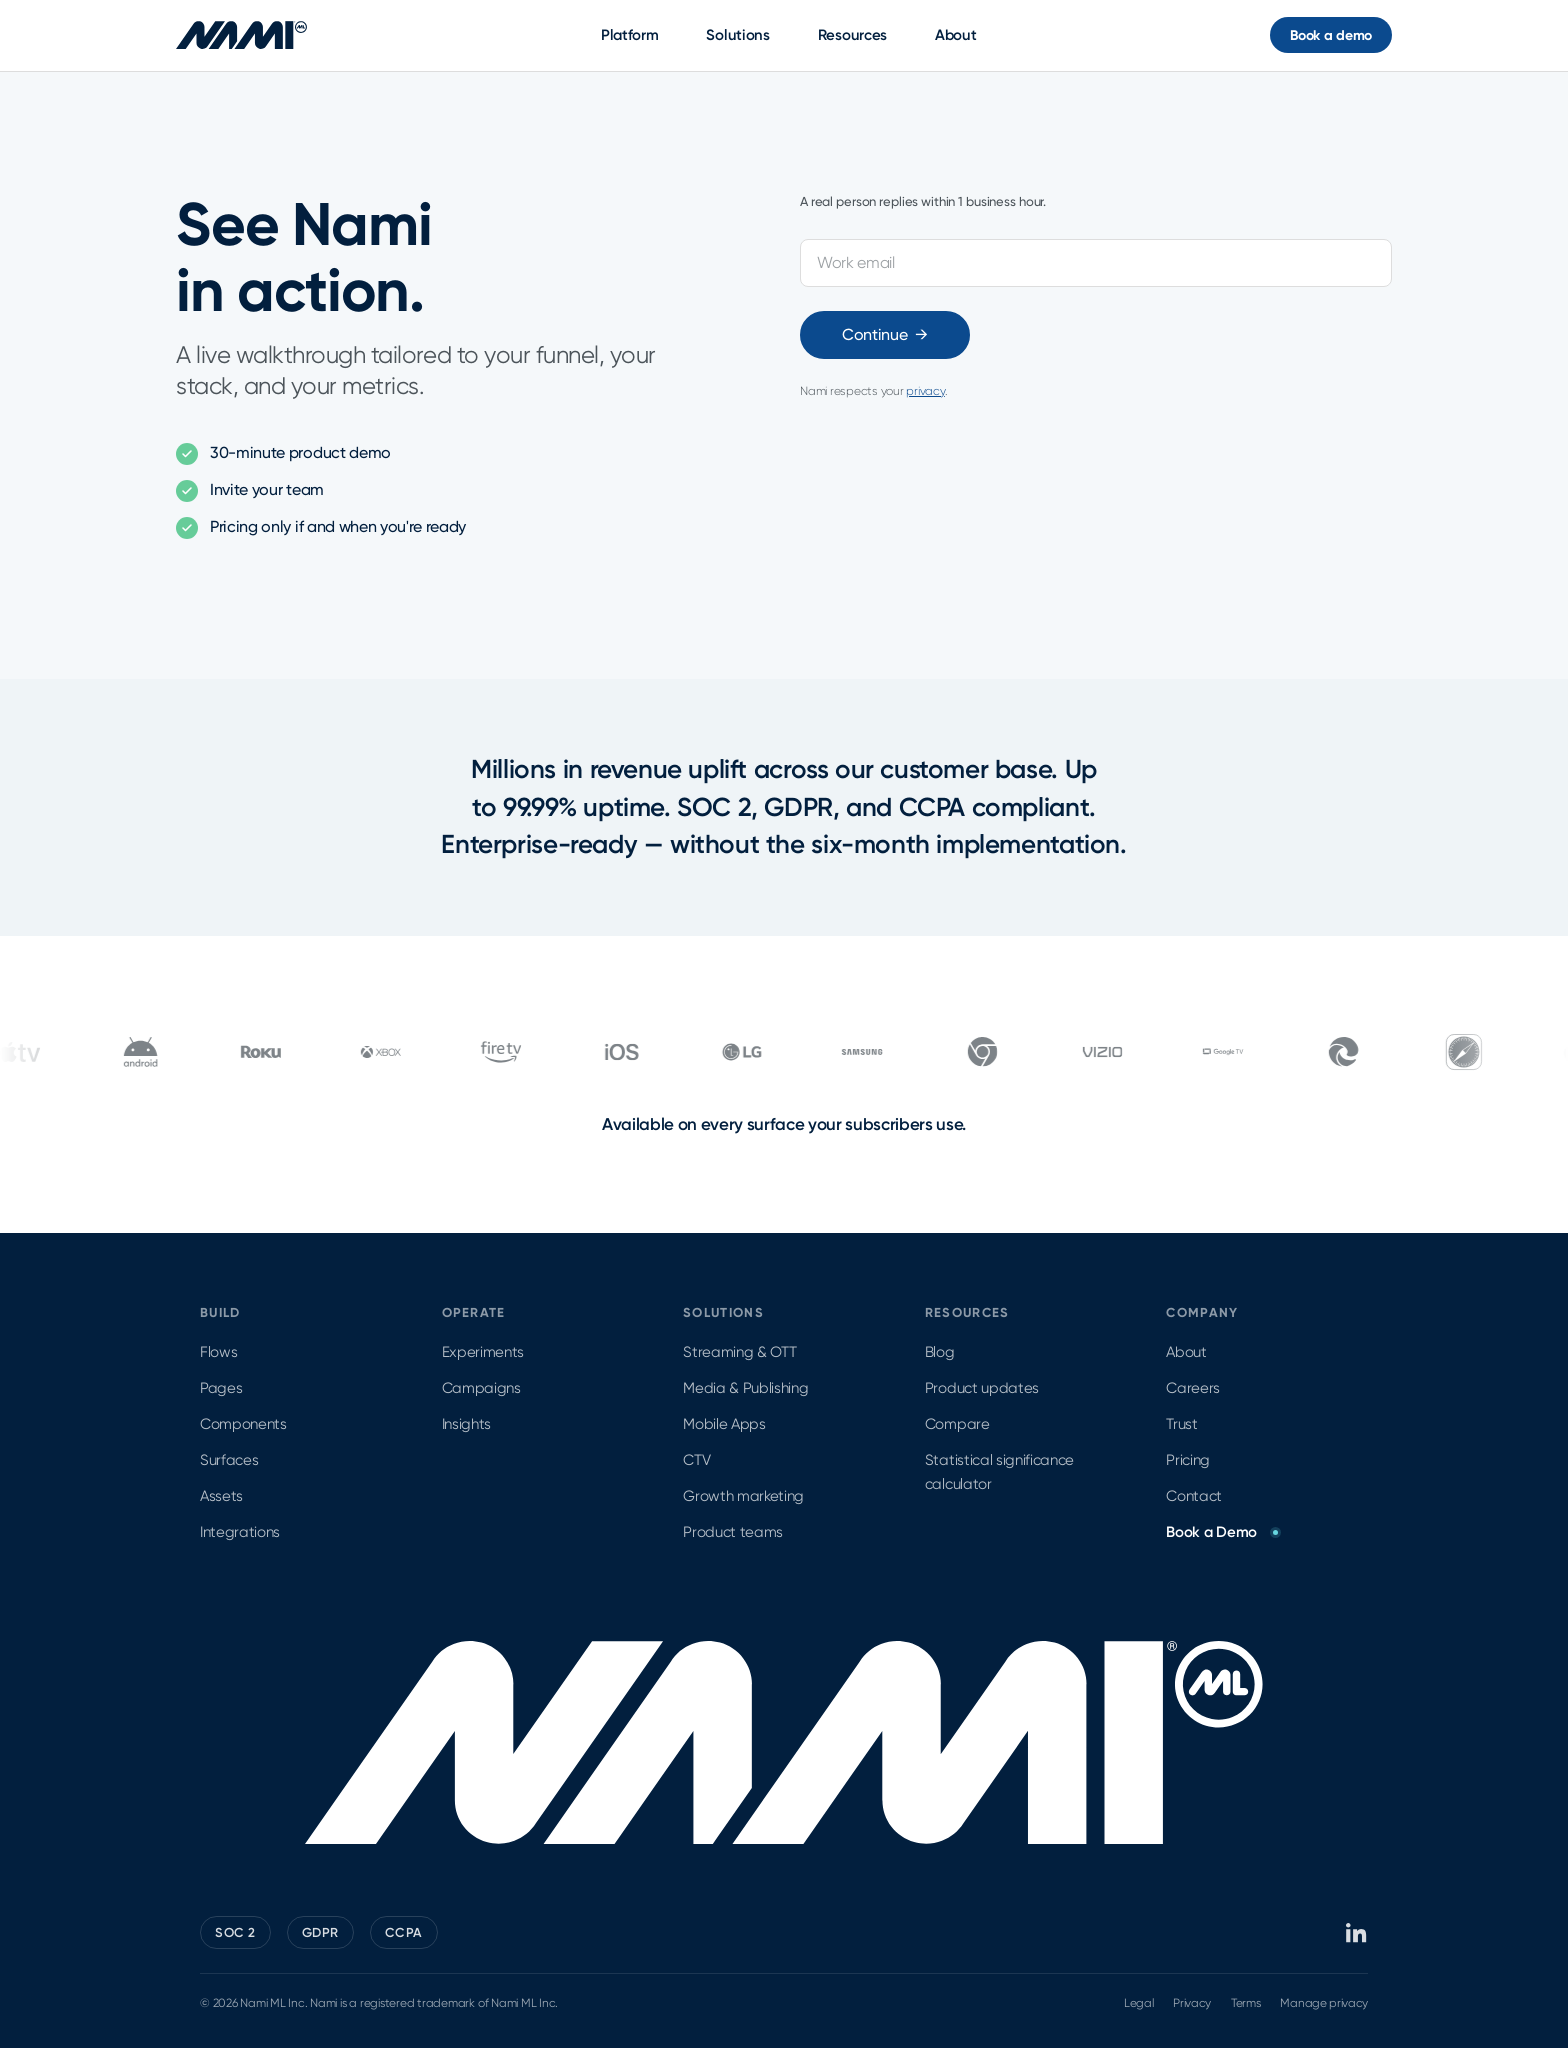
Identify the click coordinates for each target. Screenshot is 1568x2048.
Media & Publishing (745, 1388)
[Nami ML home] (241, 35)
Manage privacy (1324, 2003)
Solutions (737, 35)
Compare (957, 1424)
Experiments (483, 1352)
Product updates (982, 1388)
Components (243, 1424)
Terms (1245, 2003)
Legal (1138, 2003)
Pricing (1188, 1460)
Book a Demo (1221, 1532)
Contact (1194, 1496)
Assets (221, 1496)
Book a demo (1331, 35)
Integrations (240, 1532)
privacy (925, 391)
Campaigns (481, 1388)
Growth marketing (743, 1496)
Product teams (733, 1532)
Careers (1193, 1388)
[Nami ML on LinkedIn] (1357, 1933)
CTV (696, 1460)
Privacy (1192, 2003)
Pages (221, 1388)
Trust (1181, 1424)
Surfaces (229, 1460)
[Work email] (1096, 263)
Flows (218, 1352)
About (956, 35)
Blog (940, 1352)
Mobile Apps (724, 1424)
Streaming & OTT (739, 1352)
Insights (466, 1424)
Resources (852, 35)
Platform (630, 35)
